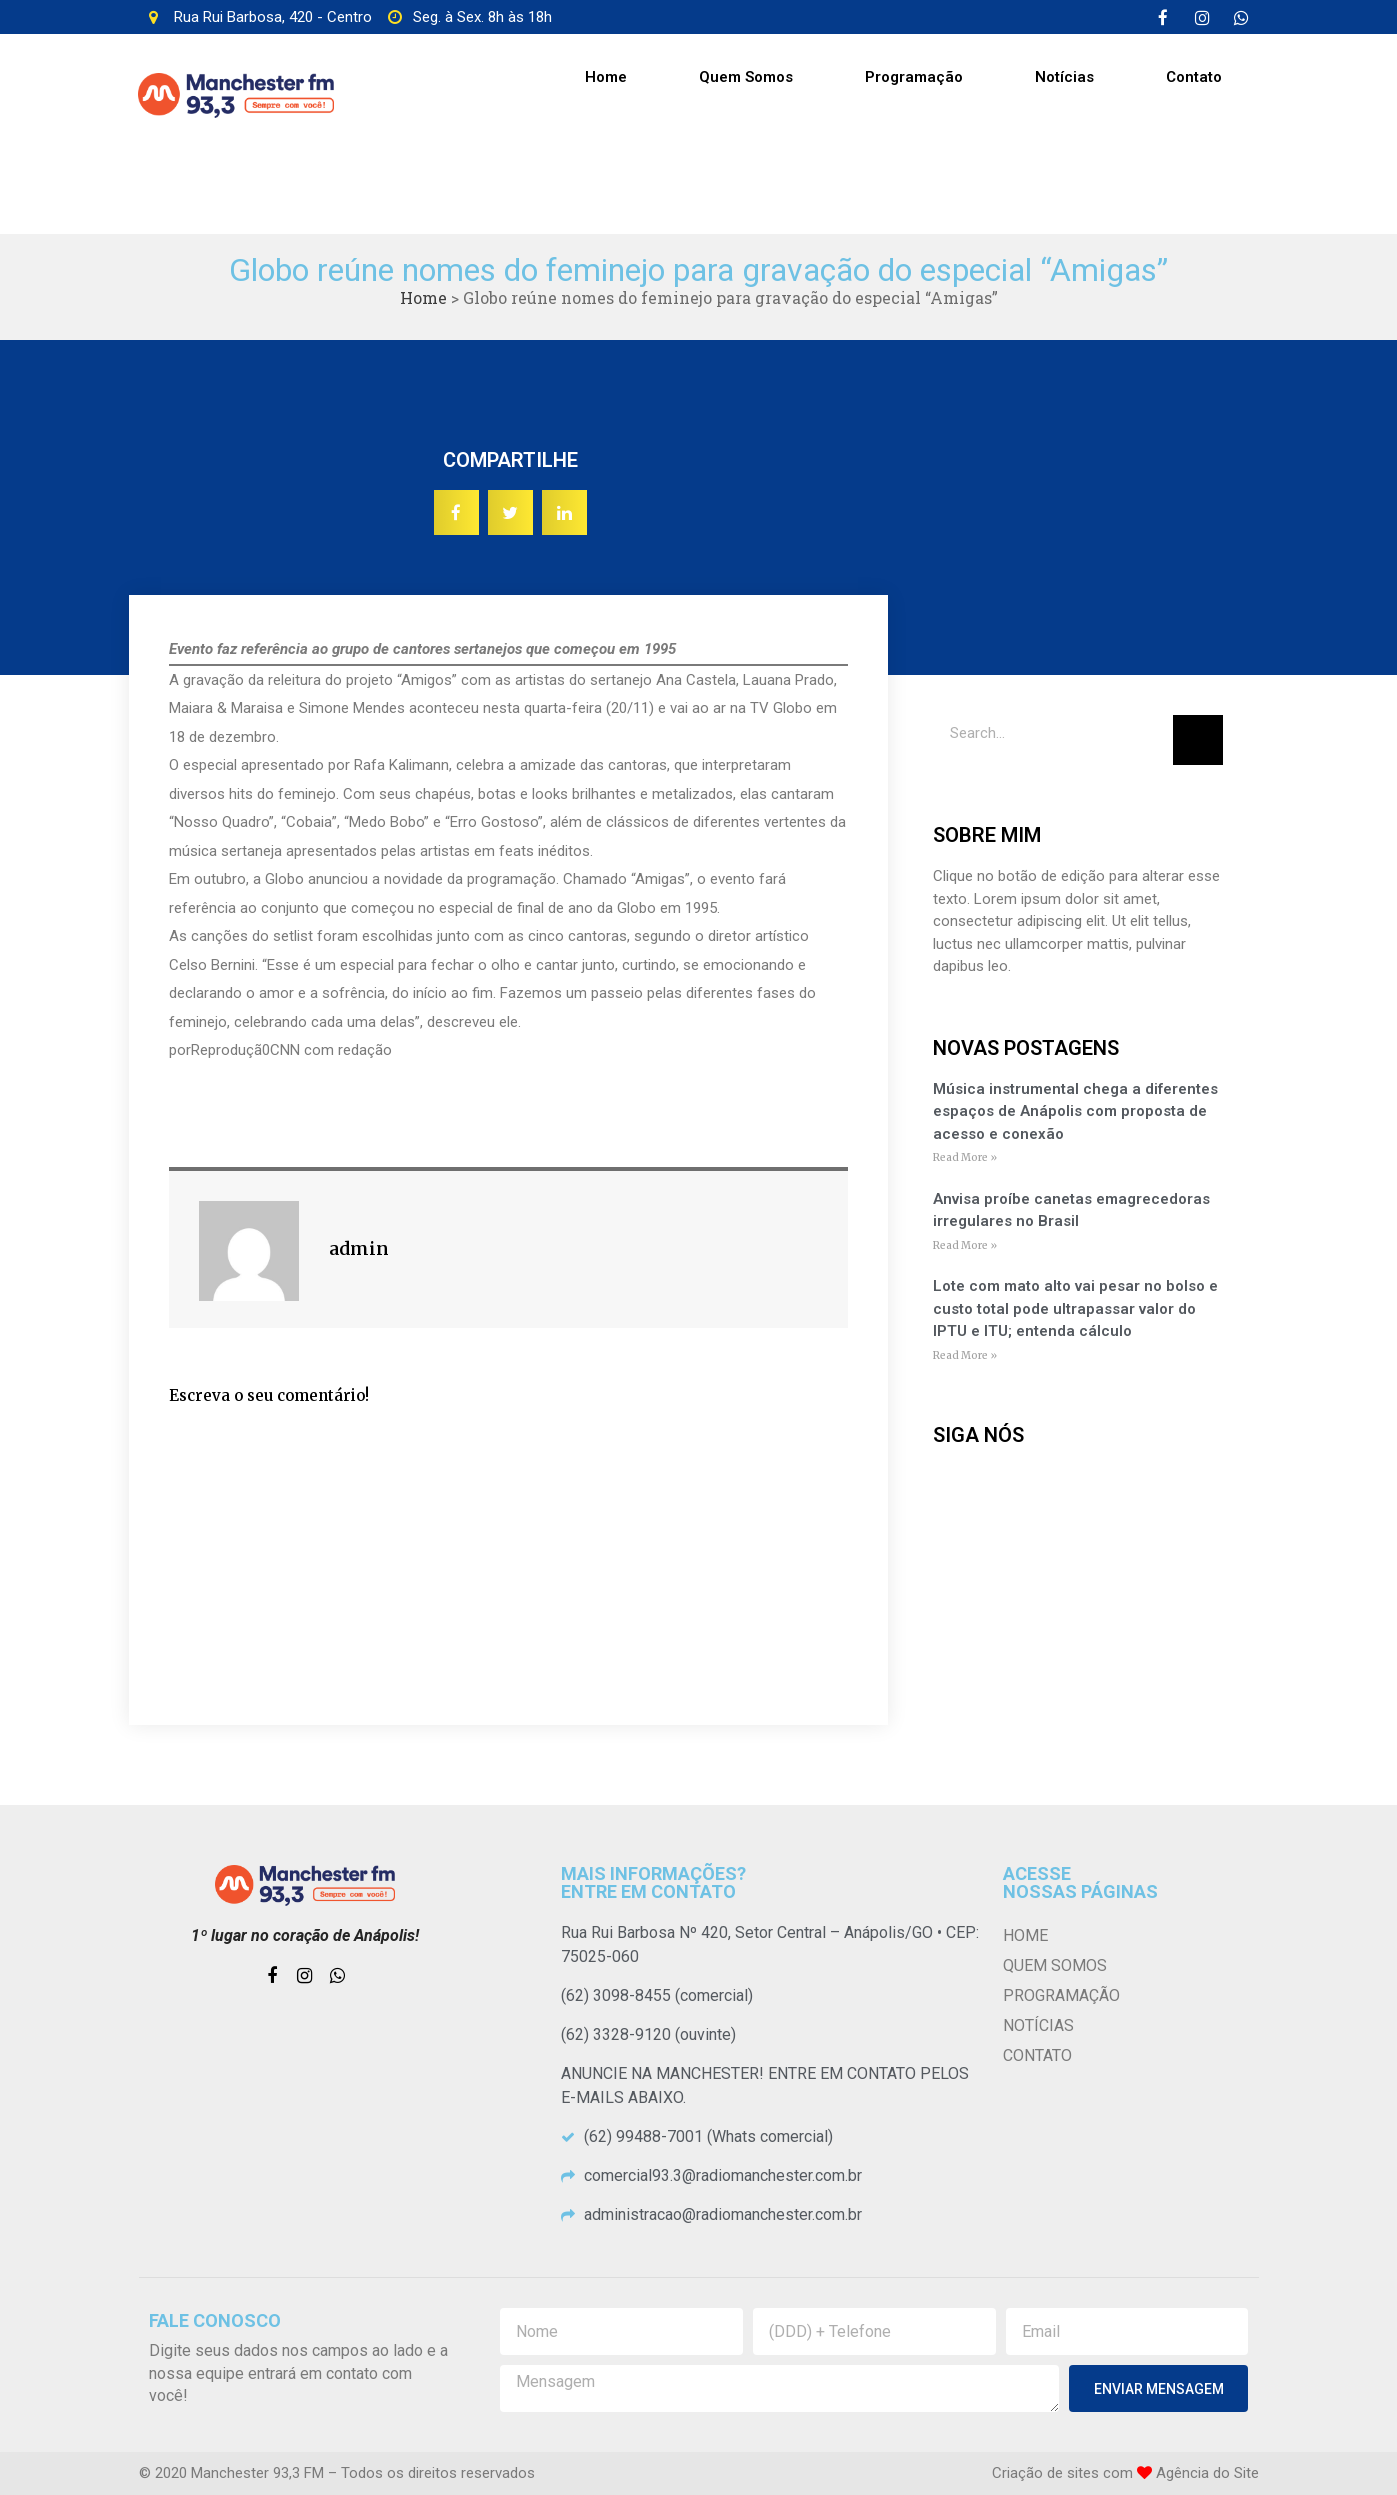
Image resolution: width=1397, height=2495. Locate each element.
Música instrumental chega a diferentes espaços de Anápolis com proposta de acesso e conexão (1075, 1111)
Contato (1194, 77)
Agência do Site (1207, 2473)
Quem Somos (746, 77)
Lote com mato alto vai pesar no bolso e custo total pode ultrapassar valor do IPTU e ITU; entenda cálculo (1075, 1308)
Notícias (1064, 77)
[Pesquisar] (1198, 740)
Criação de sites (1045, 2473)
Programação (914, 77)
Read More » (965, 1157)
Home (606, 77)
